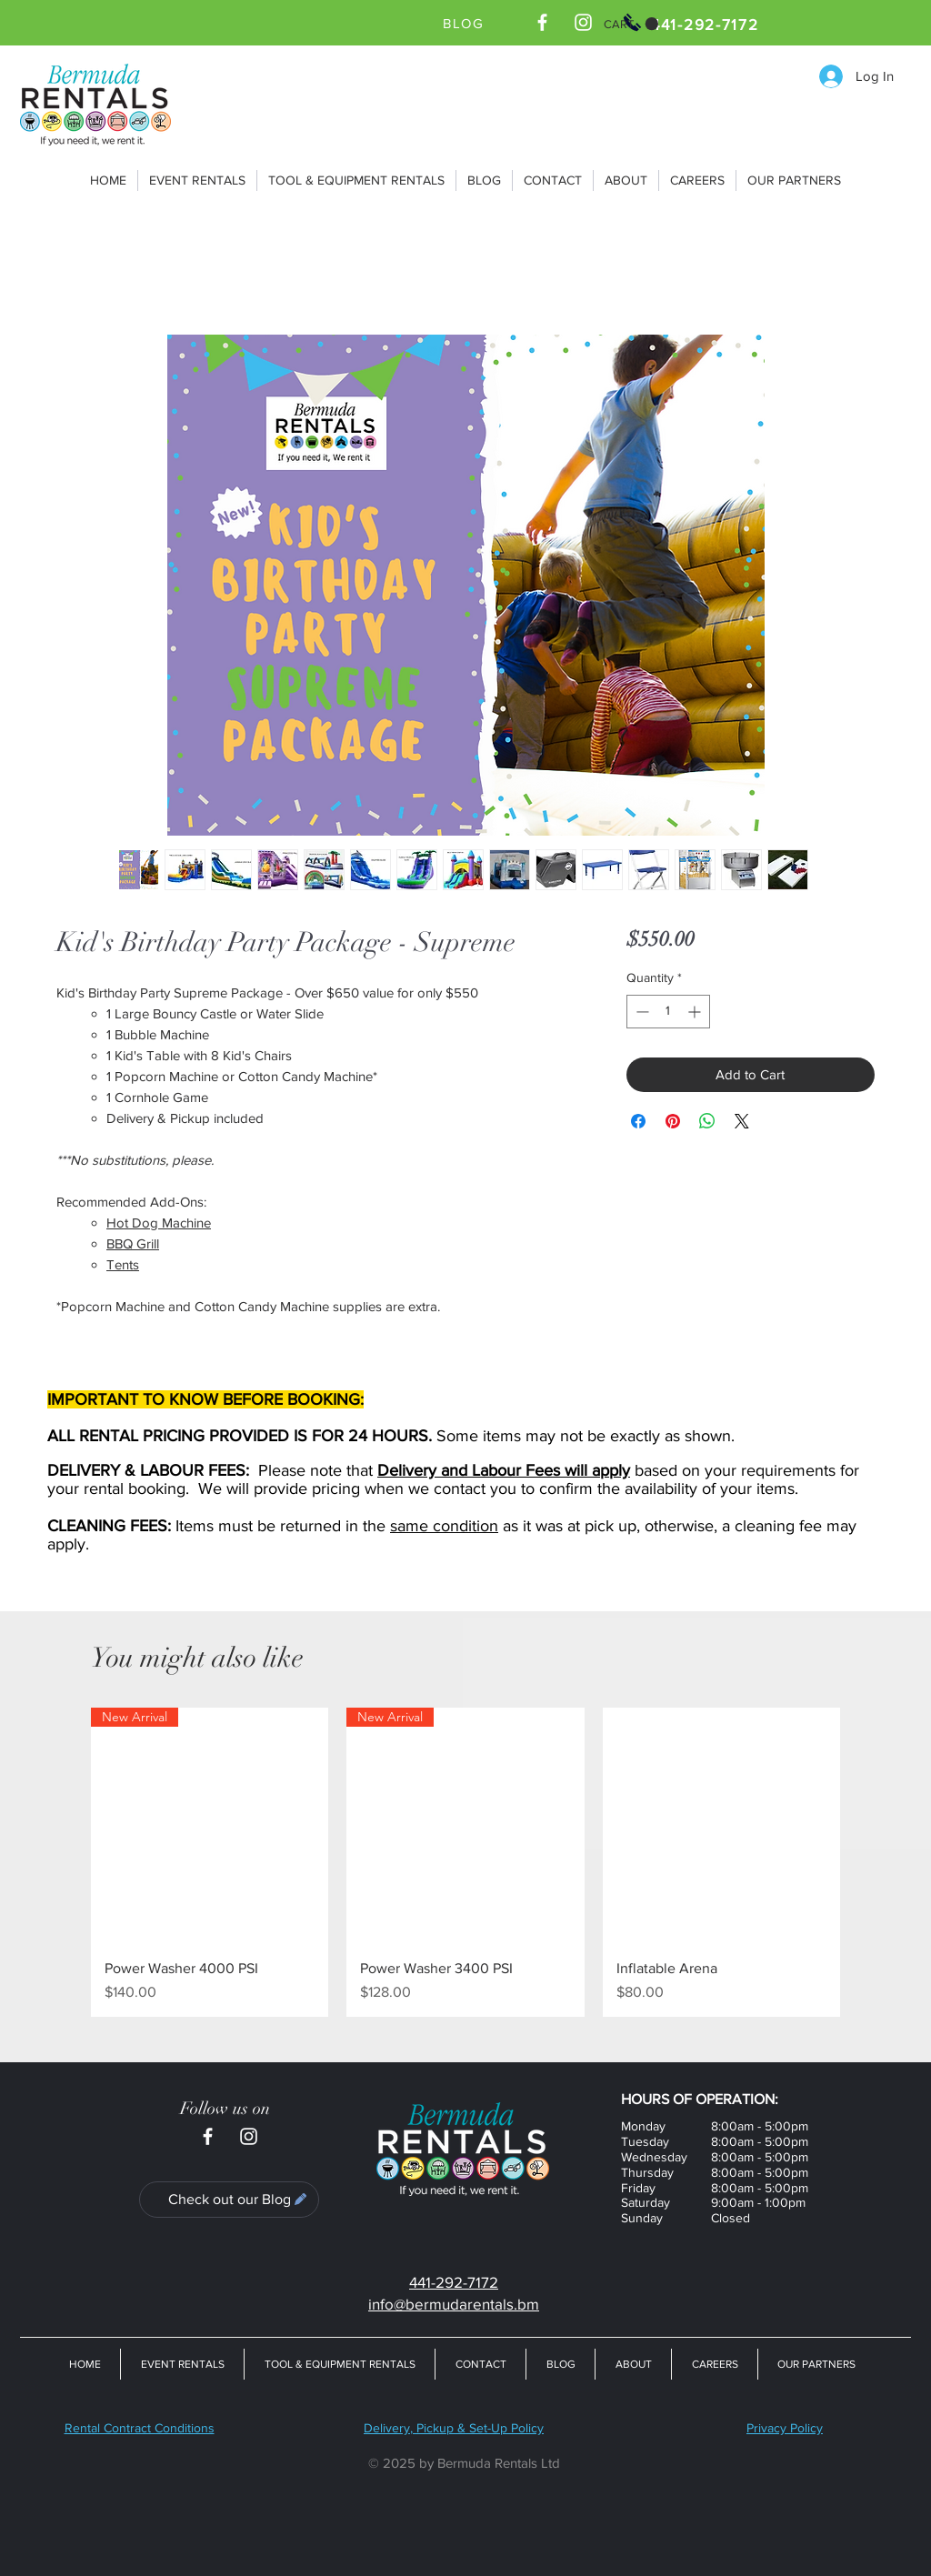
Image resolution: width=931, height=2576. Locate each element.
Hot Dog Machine (158, 1222)
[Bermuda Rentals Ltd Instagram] (583, 22)
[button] (631, 24)
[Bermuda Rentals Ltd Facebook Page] (542, 22)
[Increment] (696, 1011)
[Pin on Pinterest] (673, 1121)
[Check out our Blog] (229, 2199)
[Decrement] (640, 1011)
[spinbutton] (668, 1011)
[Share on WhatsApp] (707, 1121)
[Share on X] (742, 1121)
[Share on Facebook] (638, 1121)
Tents (122, 1264)
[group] (465, 1862)
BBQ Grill (132, 1243)
